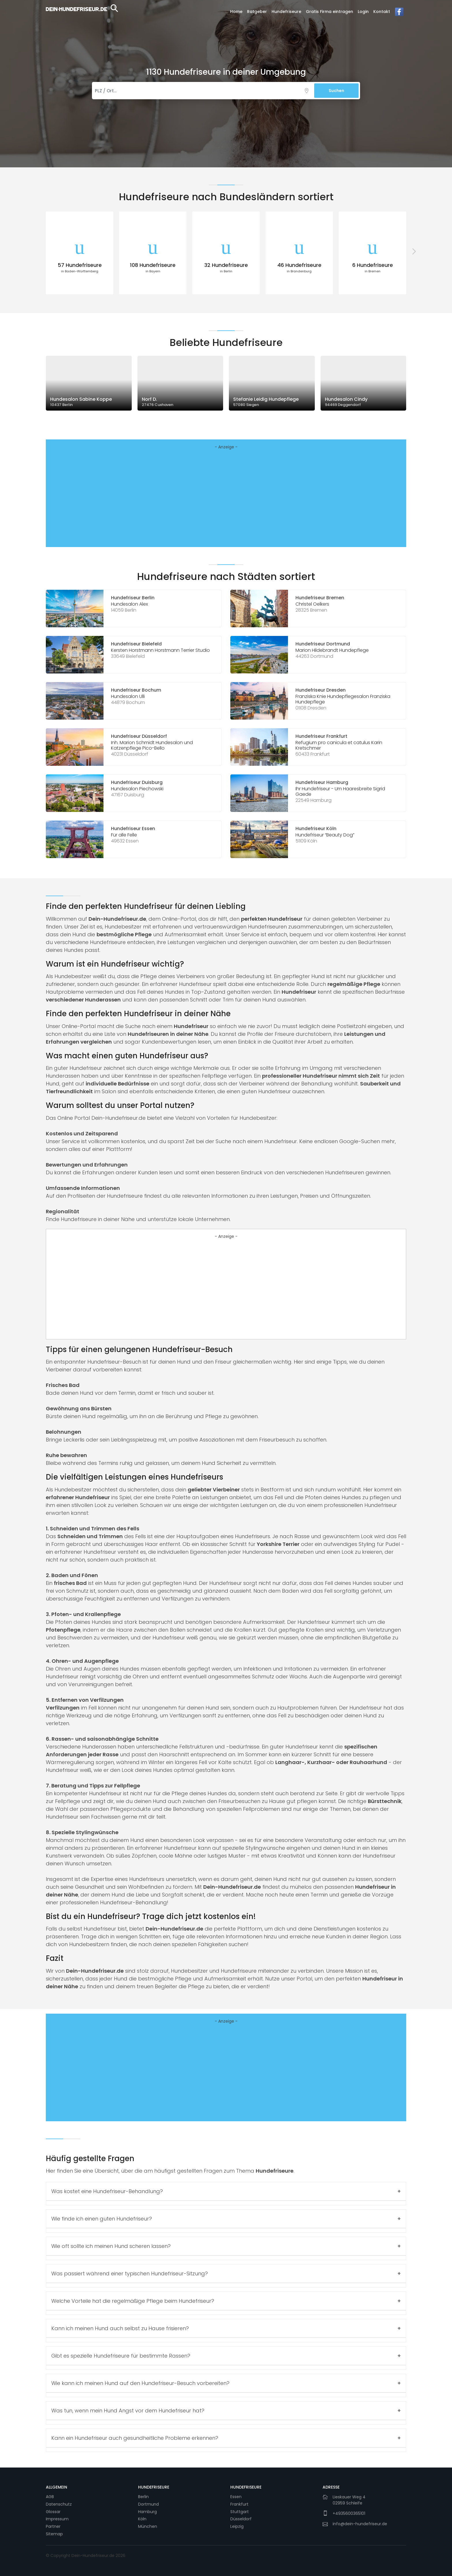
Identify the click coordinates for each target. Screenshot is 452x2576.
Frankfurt (239, 2504)
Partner (53, 2526)
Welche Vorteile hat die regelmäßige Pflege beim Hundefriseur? (132, 2300)
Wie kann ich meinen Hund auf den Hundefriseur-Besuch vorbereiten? (140, 2383)
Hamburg (147, 2511)
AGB (50, 2496)
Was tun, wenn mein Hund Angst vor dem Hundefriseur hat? (127, 2410)
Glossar (53, 2511)
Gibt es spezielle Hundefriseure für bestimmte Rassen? (120, 2355)
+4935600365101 (349, 2513)
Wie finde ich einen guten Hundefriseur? (101, 2218)
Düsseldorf (241, 2518)
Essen (236, 2496)
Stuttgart (239, 2511)
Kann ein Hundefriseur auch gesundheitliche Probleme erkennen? (134, 2438)
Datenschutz (59, 2504)
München (147, 2526)
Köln (142, 2518)
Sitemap (54, 2533)
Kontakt (381, 11)
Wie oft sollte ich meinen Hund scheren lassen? (111, 2246)
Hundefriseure (286, 11)
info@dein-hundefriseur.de (360, 2524)
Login (363, 11)
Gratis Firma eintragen (329, 11)
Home (236, 11)
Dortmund (148, 2504)
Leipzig (237, 2526)
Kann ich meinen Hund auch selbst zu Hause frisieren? (120, 2328)
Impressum (57, 2518)
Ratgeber (257, 11)
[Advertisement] (226, 497)
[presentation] (38, 251)
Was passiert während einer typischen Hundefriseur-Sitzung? (129, 2273)
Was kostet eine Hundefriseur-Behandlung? (107, 2191)
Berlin (143, 2496)
